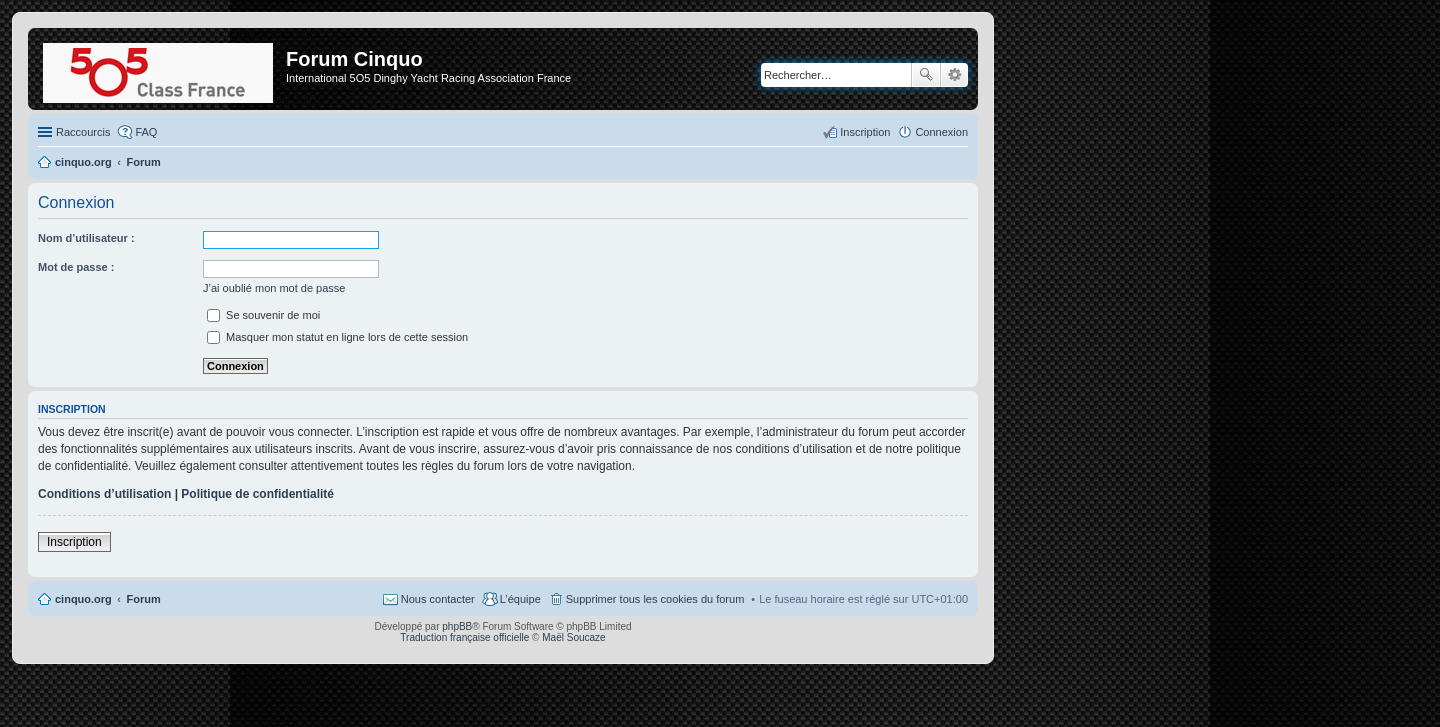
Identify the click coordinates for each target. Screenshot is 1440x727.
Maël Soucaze (573, 637)
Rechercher (926, 75)
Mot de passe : (76, 267)
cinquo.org (83, 599)
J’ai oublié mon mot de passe (274, 288)
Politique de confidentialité (257, 494)
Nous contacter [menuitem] (438, 599)
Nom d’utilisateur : (86, 238)
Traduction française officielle (464, 637)
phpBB (457, 626)
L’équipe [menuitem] (520, 599)
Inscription (74, 542)
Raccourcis (83, 132)
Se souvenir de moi (263, 315)
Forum (144, 599)
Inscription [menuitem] (865, 132)
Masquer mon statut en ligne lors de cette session (337, 337)
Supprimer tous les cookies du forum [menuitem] (655, 599)
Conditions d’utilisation (104, 494)
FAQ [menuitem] (146, 132)
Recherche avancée (954, 75)
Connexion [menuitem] (941, 132)
